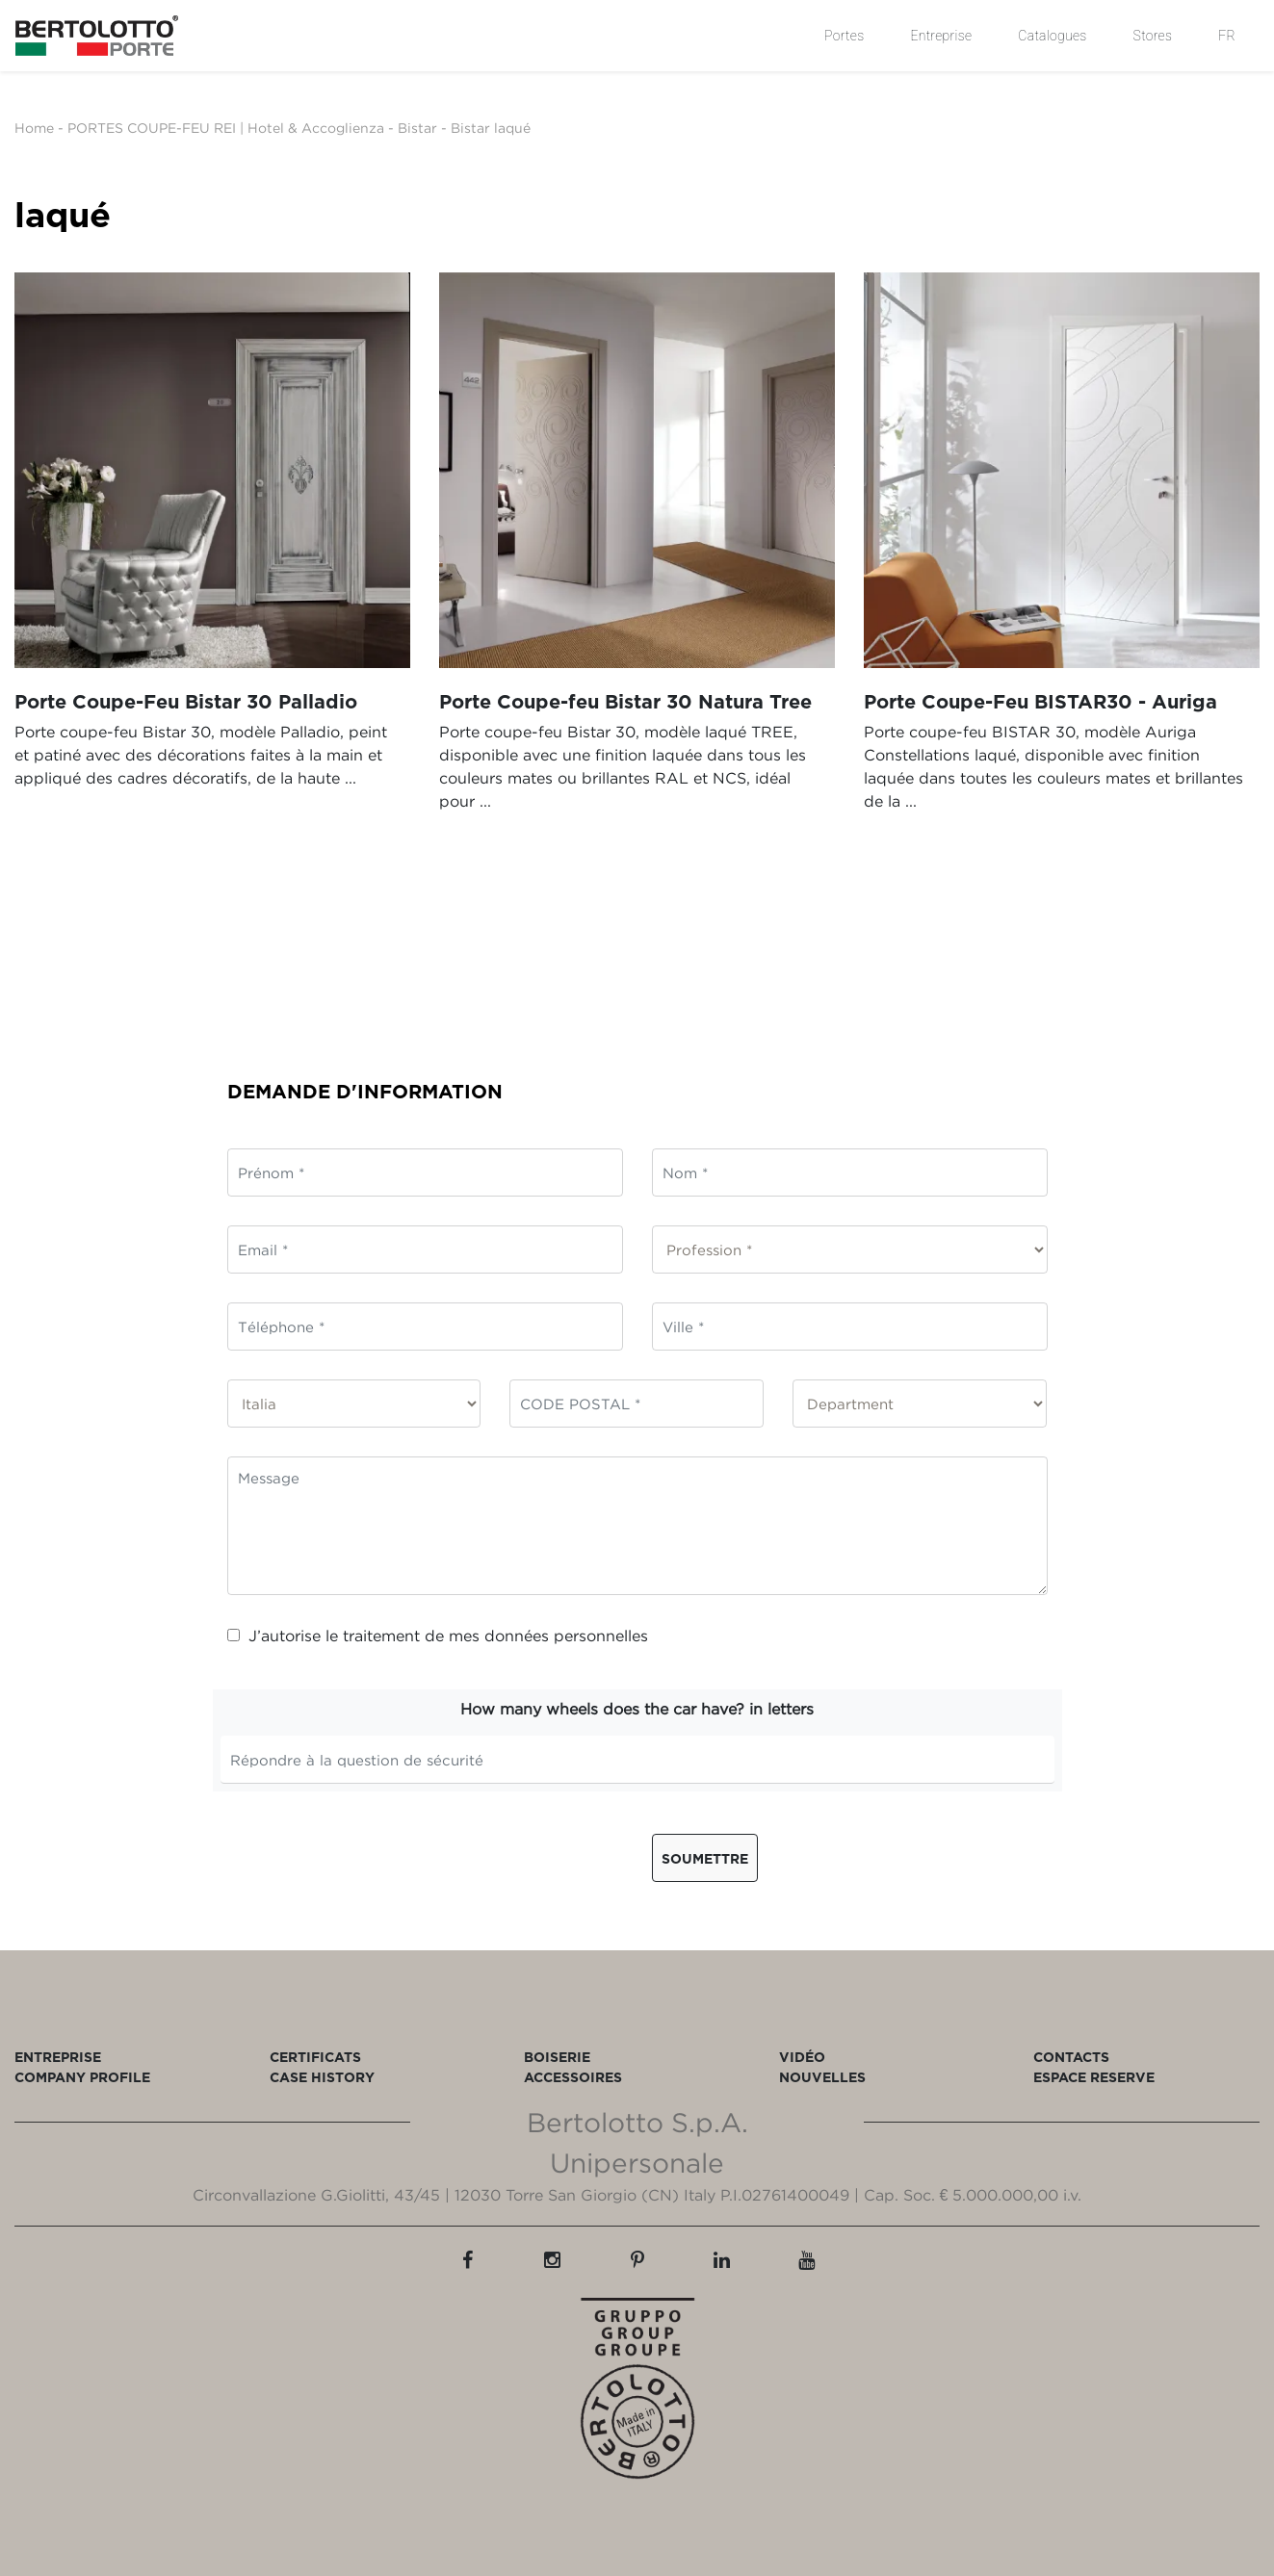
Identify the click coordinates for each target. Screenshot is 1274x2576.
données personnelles (566, 1635)
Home (34, 127)
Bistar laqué (491, 127)
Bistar (417, 127)
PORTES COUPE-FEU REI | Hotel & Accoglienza (225, 127)
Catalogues (1052, 35)
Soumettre (705, 1858)
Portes (844, 35)
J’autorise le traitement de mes (437, 1635)
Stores (1153, 35)
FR (1226, 35)
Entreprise (941, 35)
